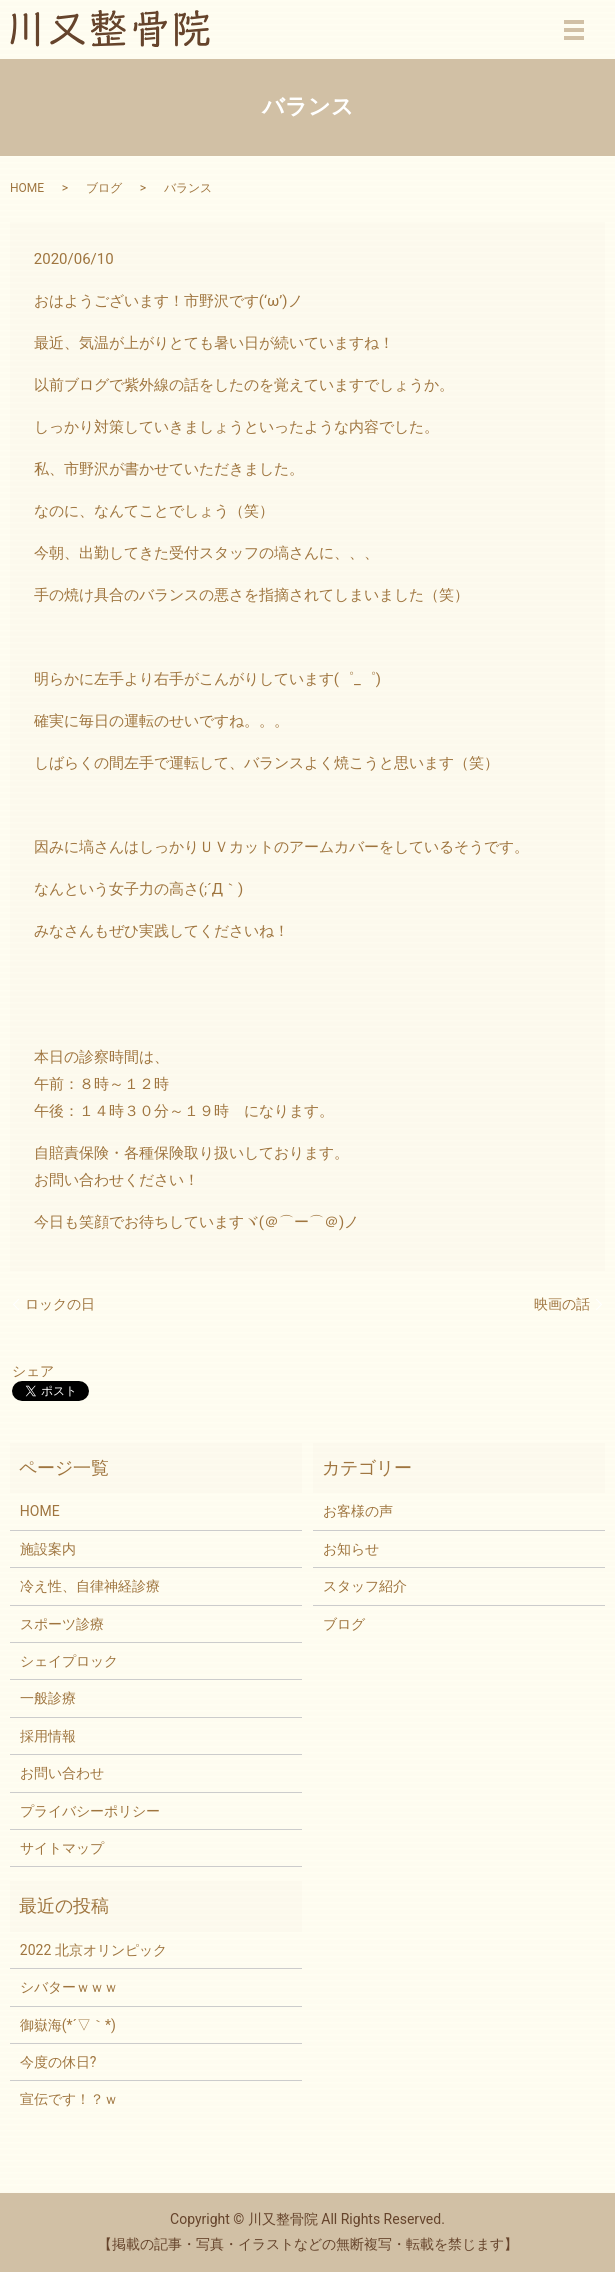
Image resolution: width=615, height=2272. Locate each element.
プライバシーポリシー (90, 1811)
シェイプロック (69, 1661)
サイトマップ (62, 1848)
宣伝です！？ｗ (69, 2099)
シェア (33, 1371)
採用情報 (48, 1736)
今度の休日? (58, 2062)
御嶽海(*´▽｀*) (68, 2025)
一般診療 (48, 1698)
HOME (27, 188)
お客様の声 (358, 1511)
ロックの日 (60, 1304)
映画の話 (562, 1304)
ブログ (104, 188)
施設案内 (48, 1549)
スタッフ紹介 (365, 1586)
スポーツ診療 (62, 1624)
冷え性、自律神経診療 (90, 1586)
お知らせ (351, 1549)
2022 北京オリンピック (93, 1950)
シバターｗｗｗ (69, 1987)
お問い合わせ (62, 1773)
